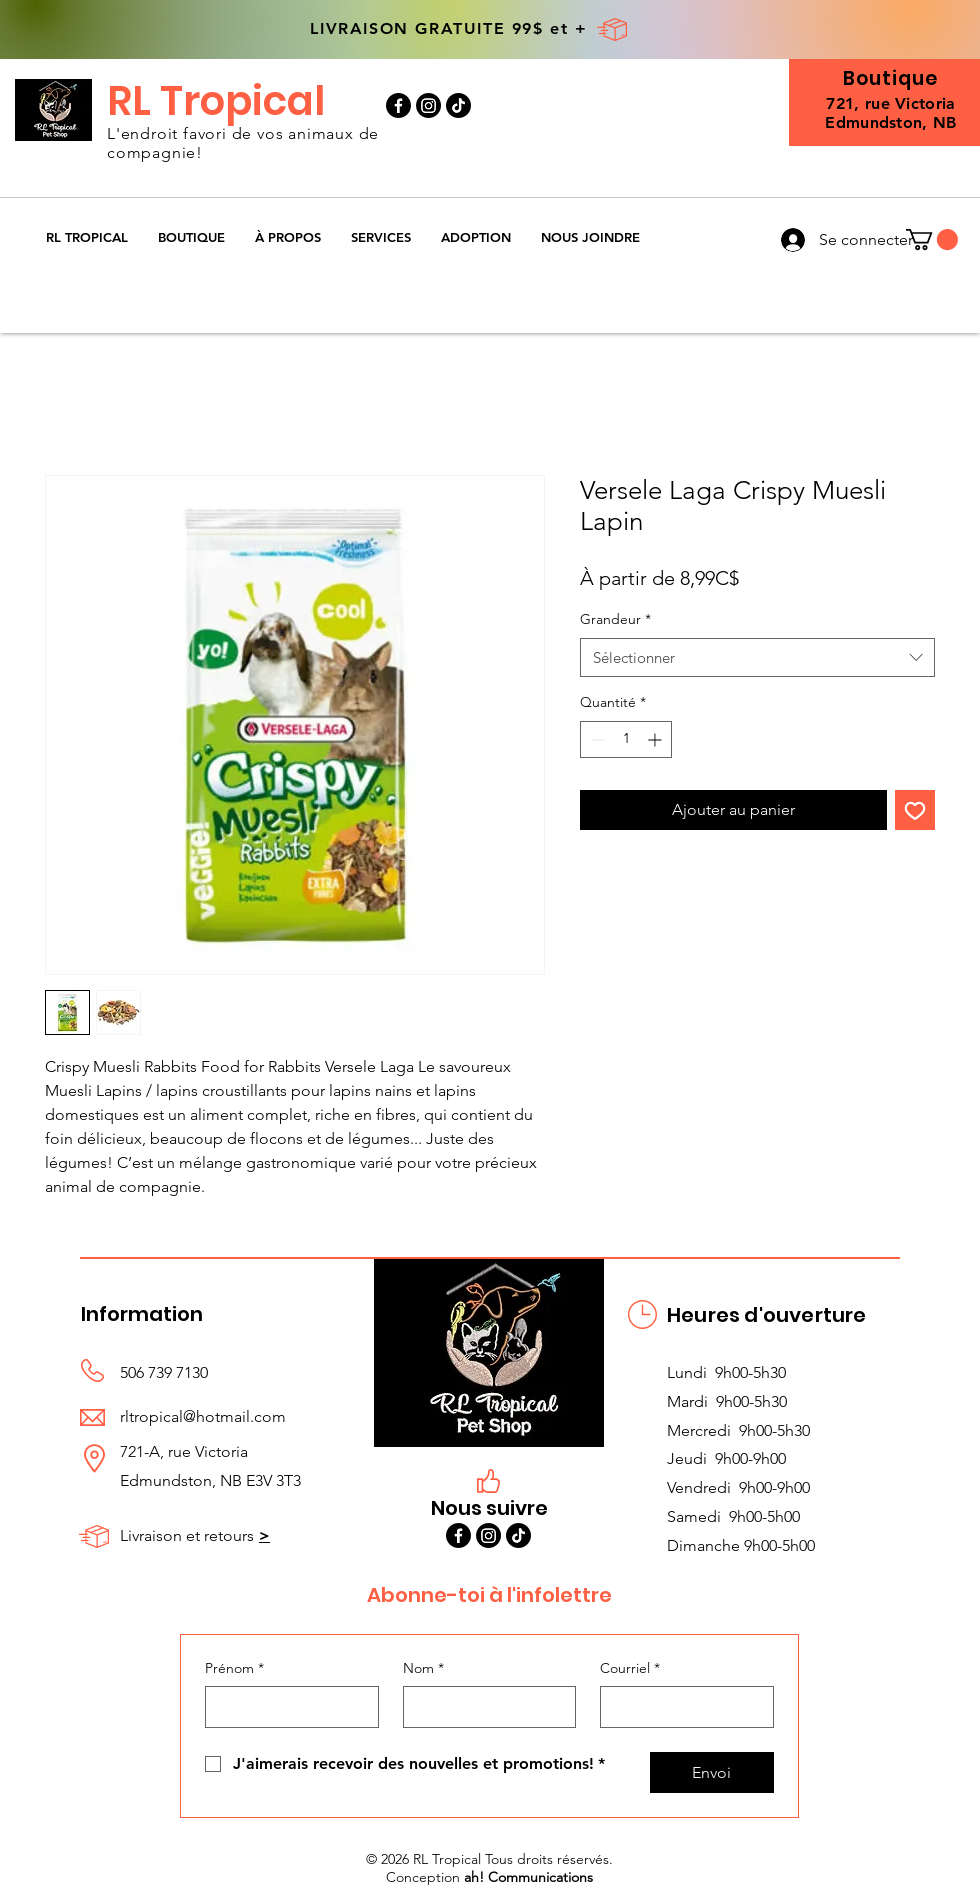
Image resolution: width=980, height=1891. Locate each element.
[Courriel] (681, 1707)
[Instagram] (428, 105)
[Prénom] (286, 1707)
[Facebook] (398, 105)
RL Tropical (216, 101)
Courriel (630, 1669)
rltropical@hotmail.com (203, 1416)
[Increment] (656, 739)
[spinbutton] (626, 739)
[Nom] (484, 1707)
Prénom (234, 1669)
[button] (191, 237)
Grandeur (615, 619)
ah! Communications (528, 1877)
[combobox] (757, 657)
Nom (423, 1669)
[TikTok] (458, 105)
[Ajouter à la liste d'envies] (915, 810)
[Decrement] (595, 739)
